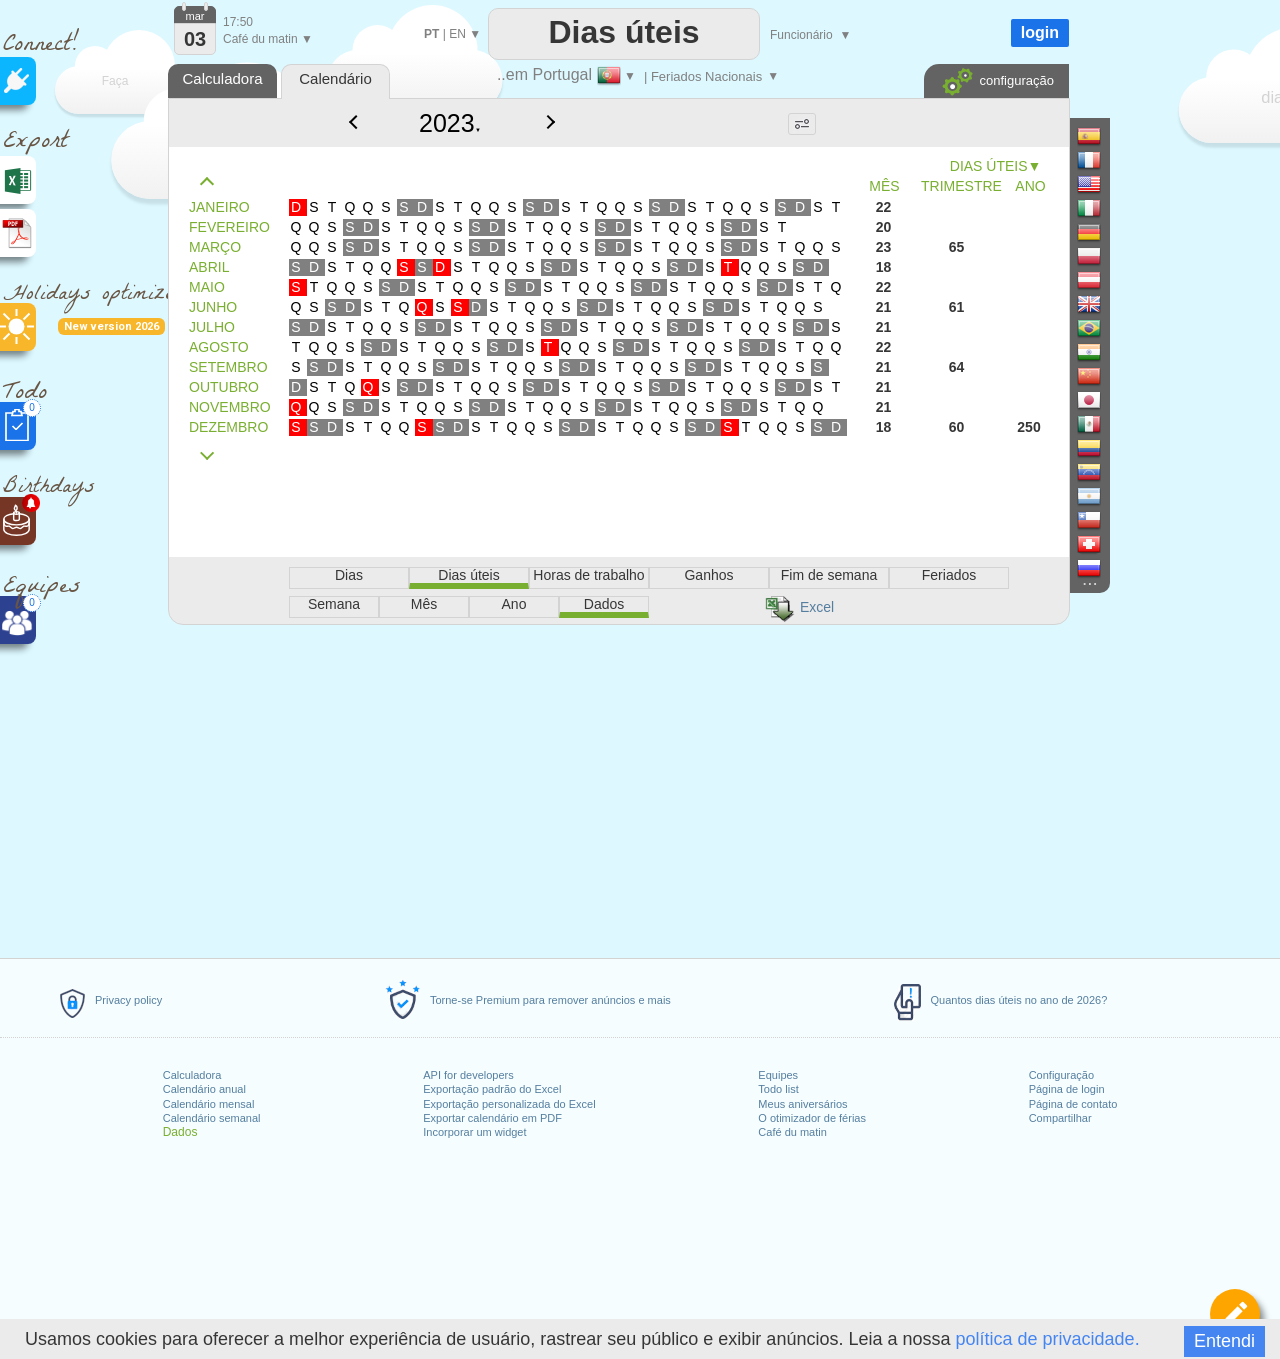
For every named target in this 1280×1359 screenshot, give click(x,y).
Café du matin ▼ (268, 39)
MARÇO (215, 247)
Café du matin (792, 1132)
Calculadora (192, 1075)
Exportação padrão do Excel (492, 1089)
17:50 (238, 22)
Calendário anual (204, 1089)
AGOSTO (219, 347)
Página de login (1067, 1089)
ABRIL (209, 267)
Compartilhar (1060, 1118)
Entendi (1224, 1341)
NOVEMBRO (230, 407)
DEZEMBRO (228, 427)
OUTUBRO (224, 387)
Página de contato (1073, 1104)
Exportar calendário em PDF (492, 1118)
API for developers (468, 1075)
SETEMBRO (228, 367)
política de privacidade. (1048, 1339)
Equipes (778, 1075)
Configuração (1061, 1075)
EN (457, 34)
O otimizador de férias (812, 1118)
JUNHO (213, 307)
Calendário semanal (212, 1118)
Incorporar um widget (474, 1132)
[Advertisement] (618, 788)
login (1040, 32)
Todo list (778, 1089)
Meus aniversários (802, 1104)
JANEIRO (219, 207)
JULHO (212, 327)
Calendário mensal (209, 1104)
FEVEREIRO (229, 227)
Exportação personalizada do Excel (509, 1104)
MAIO (207, 287)
